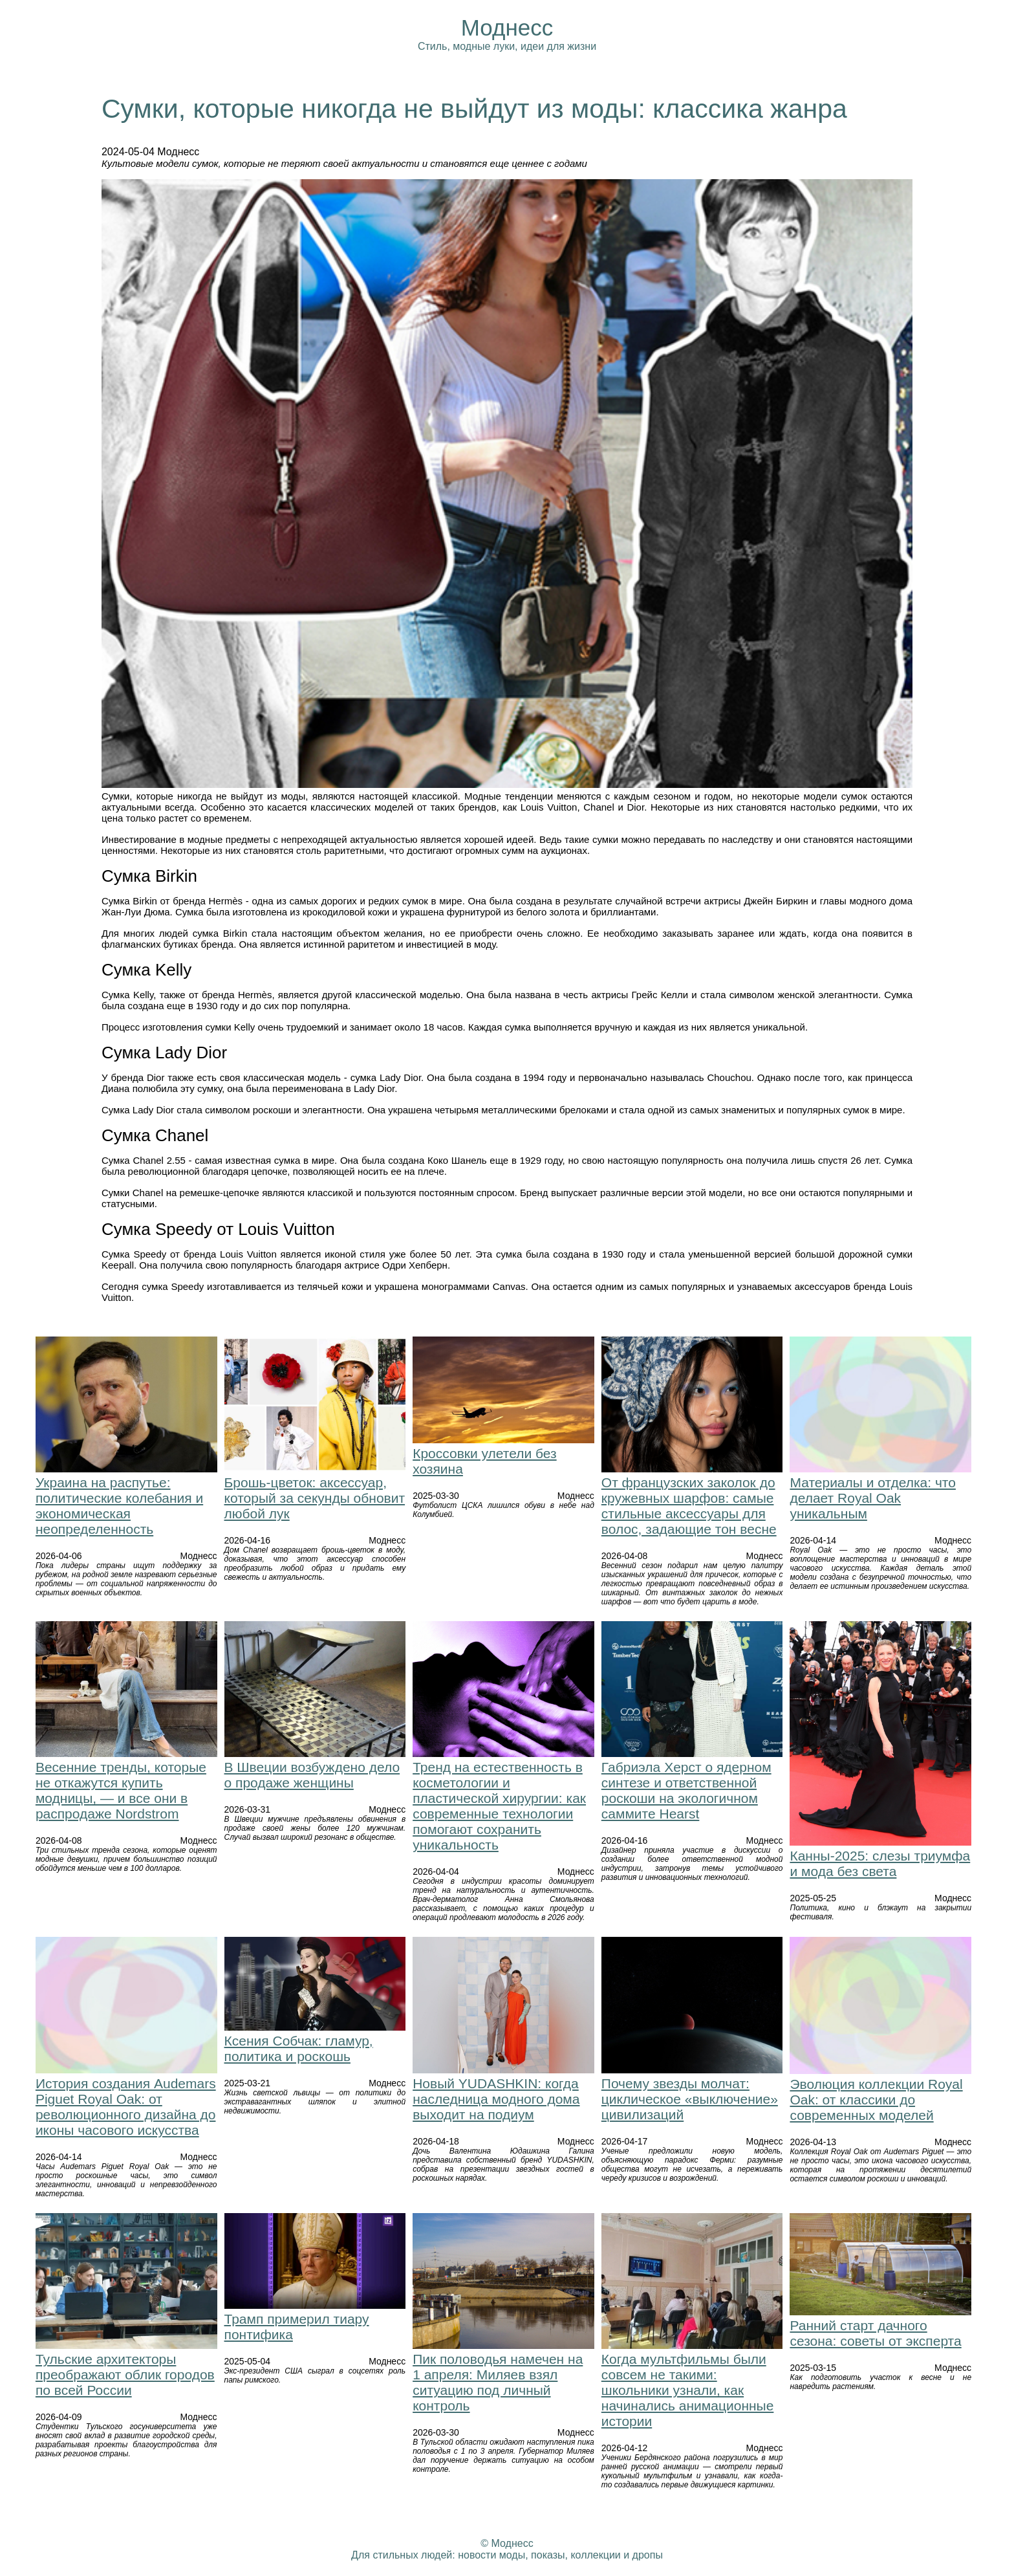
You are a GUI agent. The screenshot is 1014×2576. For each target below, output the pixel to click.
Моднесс (507, 27)
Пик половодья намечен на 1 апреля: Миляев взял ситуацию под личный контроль (498, 2382)
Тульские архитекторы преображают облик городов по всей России (125, 2374)
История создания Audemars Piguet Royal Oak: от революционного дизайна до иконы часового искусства (126, 2106)
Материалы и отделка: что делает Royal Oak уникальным (872, 1498)
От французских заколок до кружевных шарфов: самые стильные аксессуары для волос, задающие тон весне (689, 1505)
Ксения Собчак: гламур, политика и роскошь (298, 2048)
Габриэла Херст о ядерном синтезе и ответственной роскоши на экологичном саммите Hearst (686, 1790)
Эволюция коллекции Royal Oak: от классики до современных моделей (876, 2100)
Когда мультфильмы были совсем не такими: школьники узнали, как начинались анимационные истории (687, 2390)
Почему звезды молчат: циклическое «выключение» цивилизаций (689, 2099)
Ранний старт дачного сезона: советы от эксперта (875, 2333)
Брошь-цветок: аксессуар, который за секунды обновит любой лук (314, 1498)
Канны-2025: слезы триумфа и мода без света (880, 1863)
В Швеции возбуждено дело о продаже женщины (312, 1775)
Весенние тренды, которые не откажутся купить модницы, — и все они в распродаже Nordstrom (121, 1790)
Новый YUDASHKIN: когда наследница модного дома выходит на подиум (496, 2099)
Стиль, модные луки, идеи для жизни (507, 46)
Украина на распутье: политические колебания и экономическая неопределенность (119, 1505)
